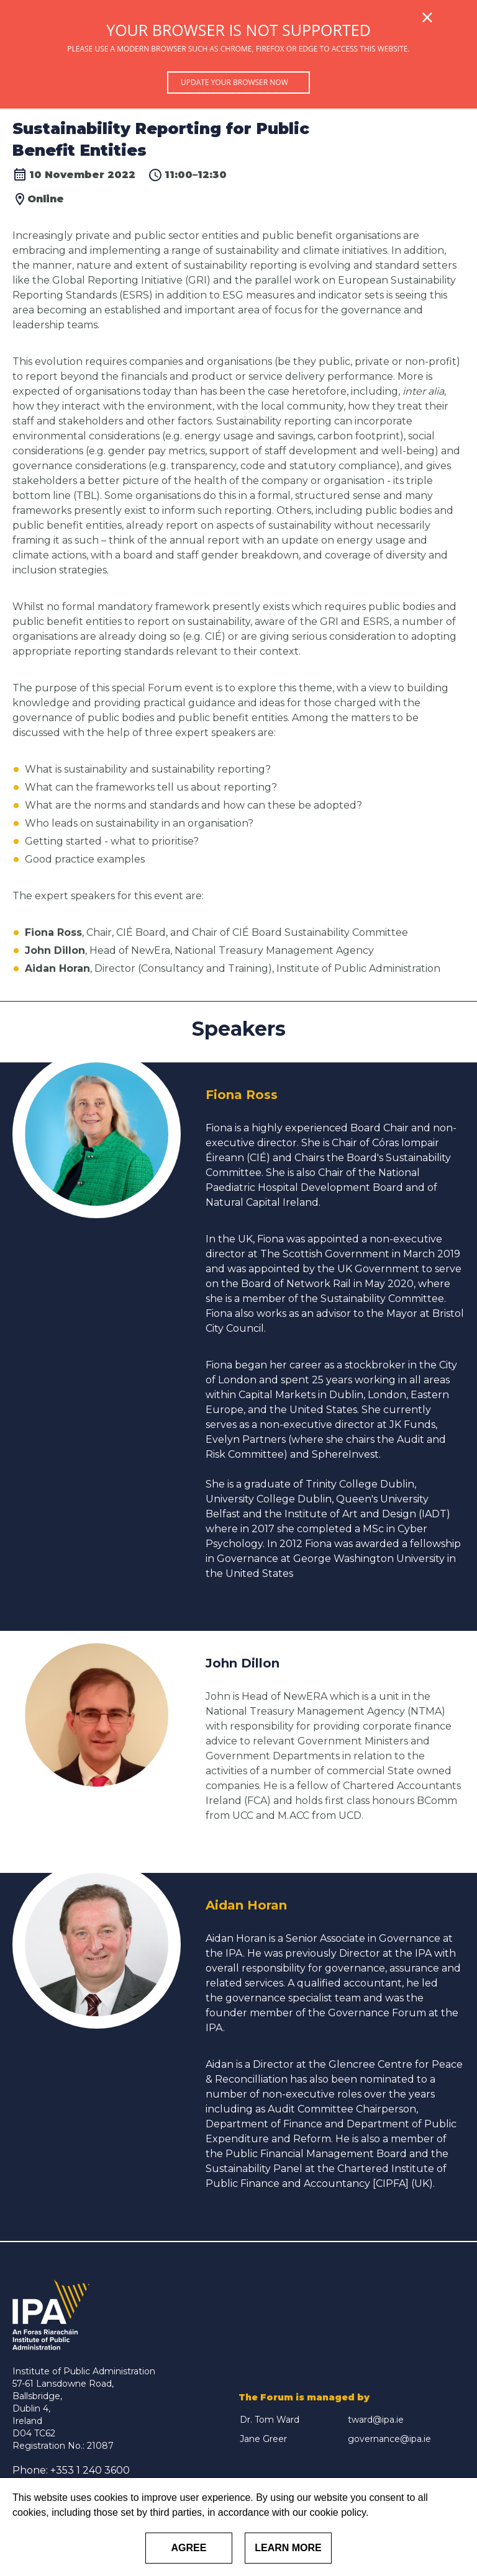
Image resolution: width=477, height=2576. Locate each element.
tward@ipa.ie (376, 2419)
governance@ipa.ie (389, 2438)
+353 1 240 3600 (90, 2470)
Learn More (288, 2547)
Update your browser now (234, 82)
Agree (189, 2547)
